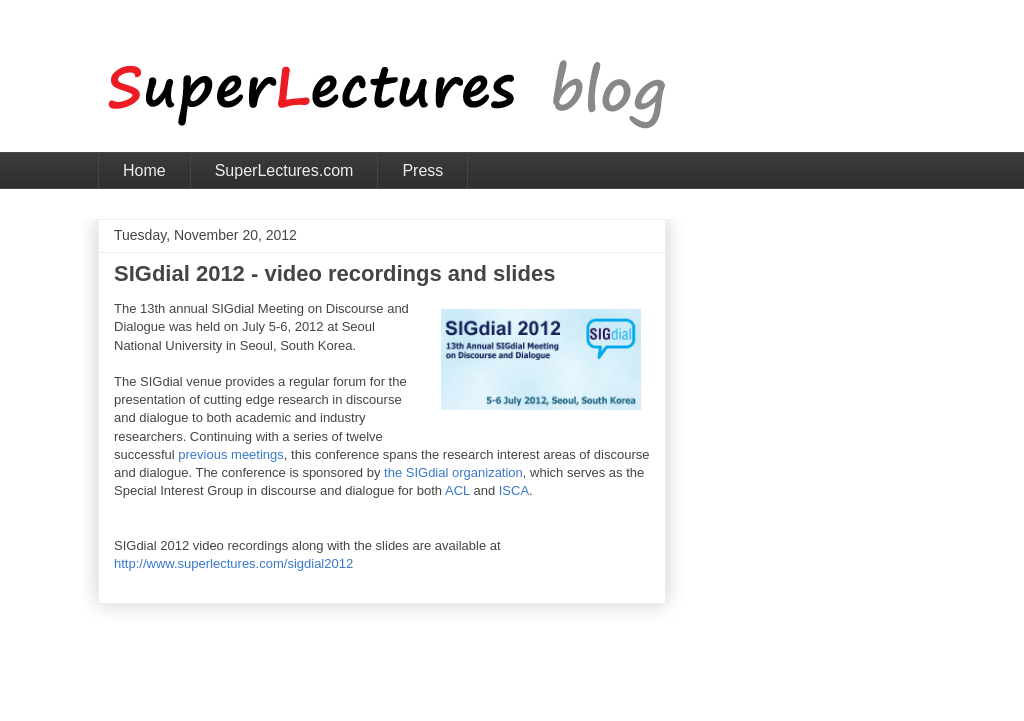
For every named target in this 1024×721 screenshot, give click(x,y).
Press (422, 170)
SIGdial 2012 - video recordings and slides (334, 273)
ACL (457, 490)
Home (144, 170)
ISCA (514, 490)
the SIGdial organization (453, 472)
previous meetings (231, 454)
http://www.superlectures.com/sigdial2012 (233, 563)
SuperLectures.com (284, 170)
